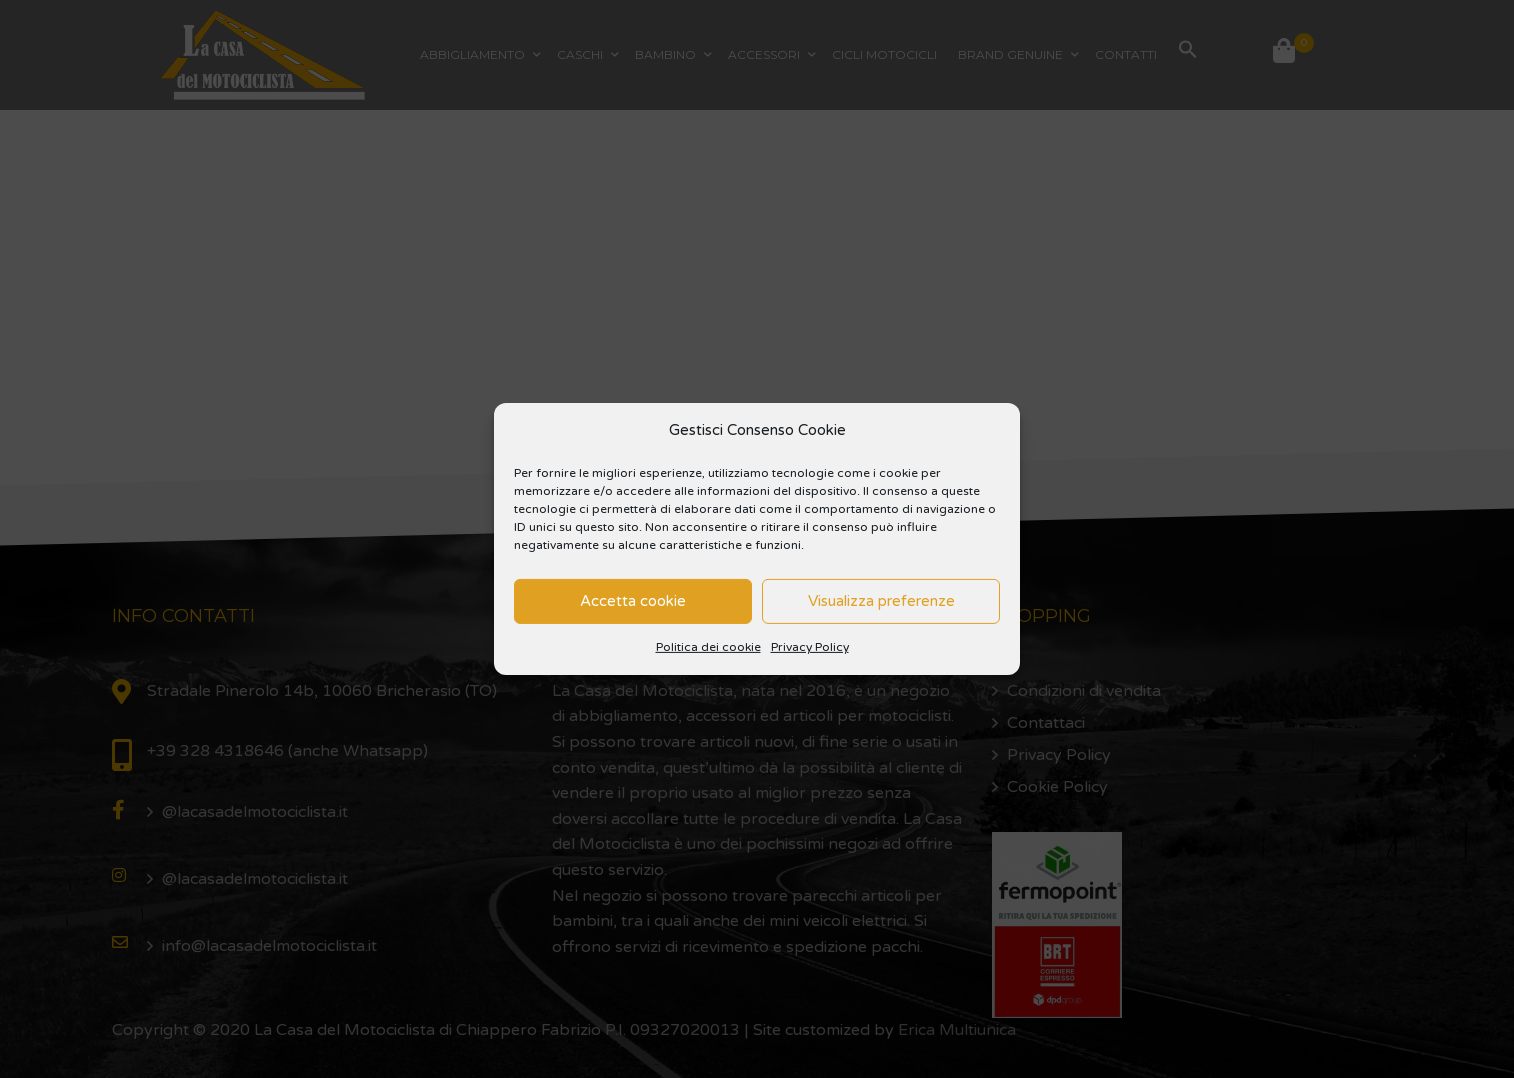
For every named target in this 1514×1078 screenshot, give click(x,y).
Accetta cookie (633, 601)
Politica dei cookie (708, 647)
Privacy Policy (810, 647)
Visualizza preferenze (881, 601)
